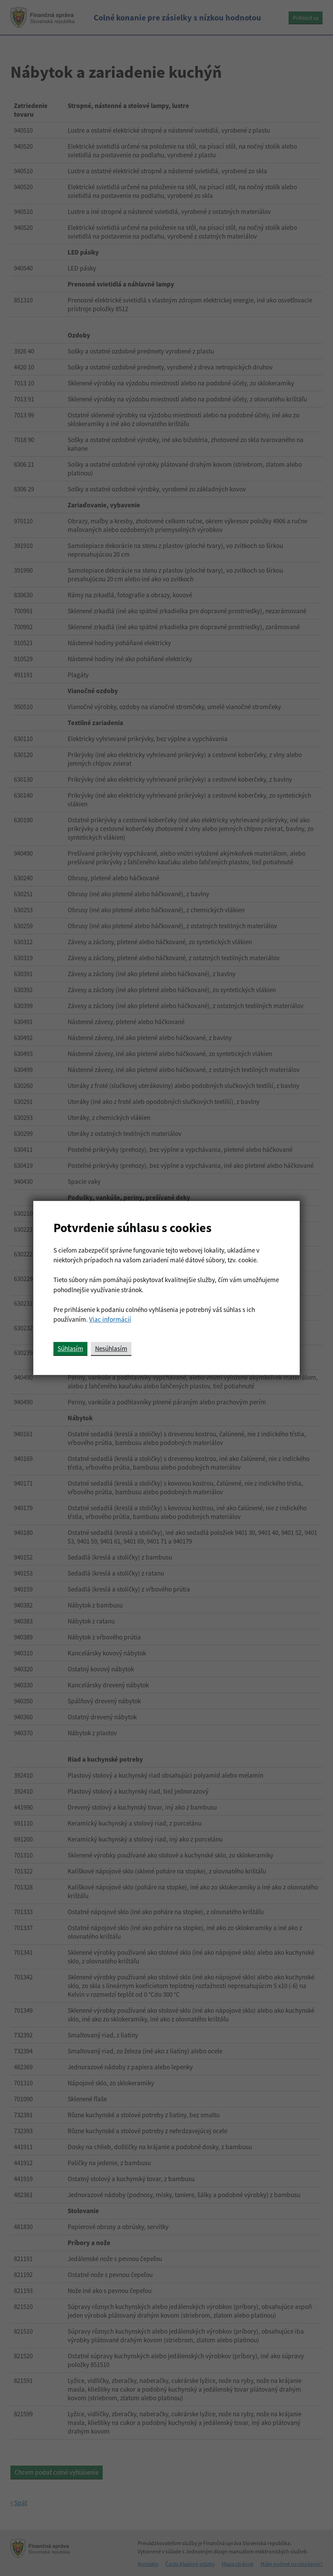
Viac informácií (110, 1319)
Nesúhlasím (111, 1348)
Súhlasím (70, 1348)
